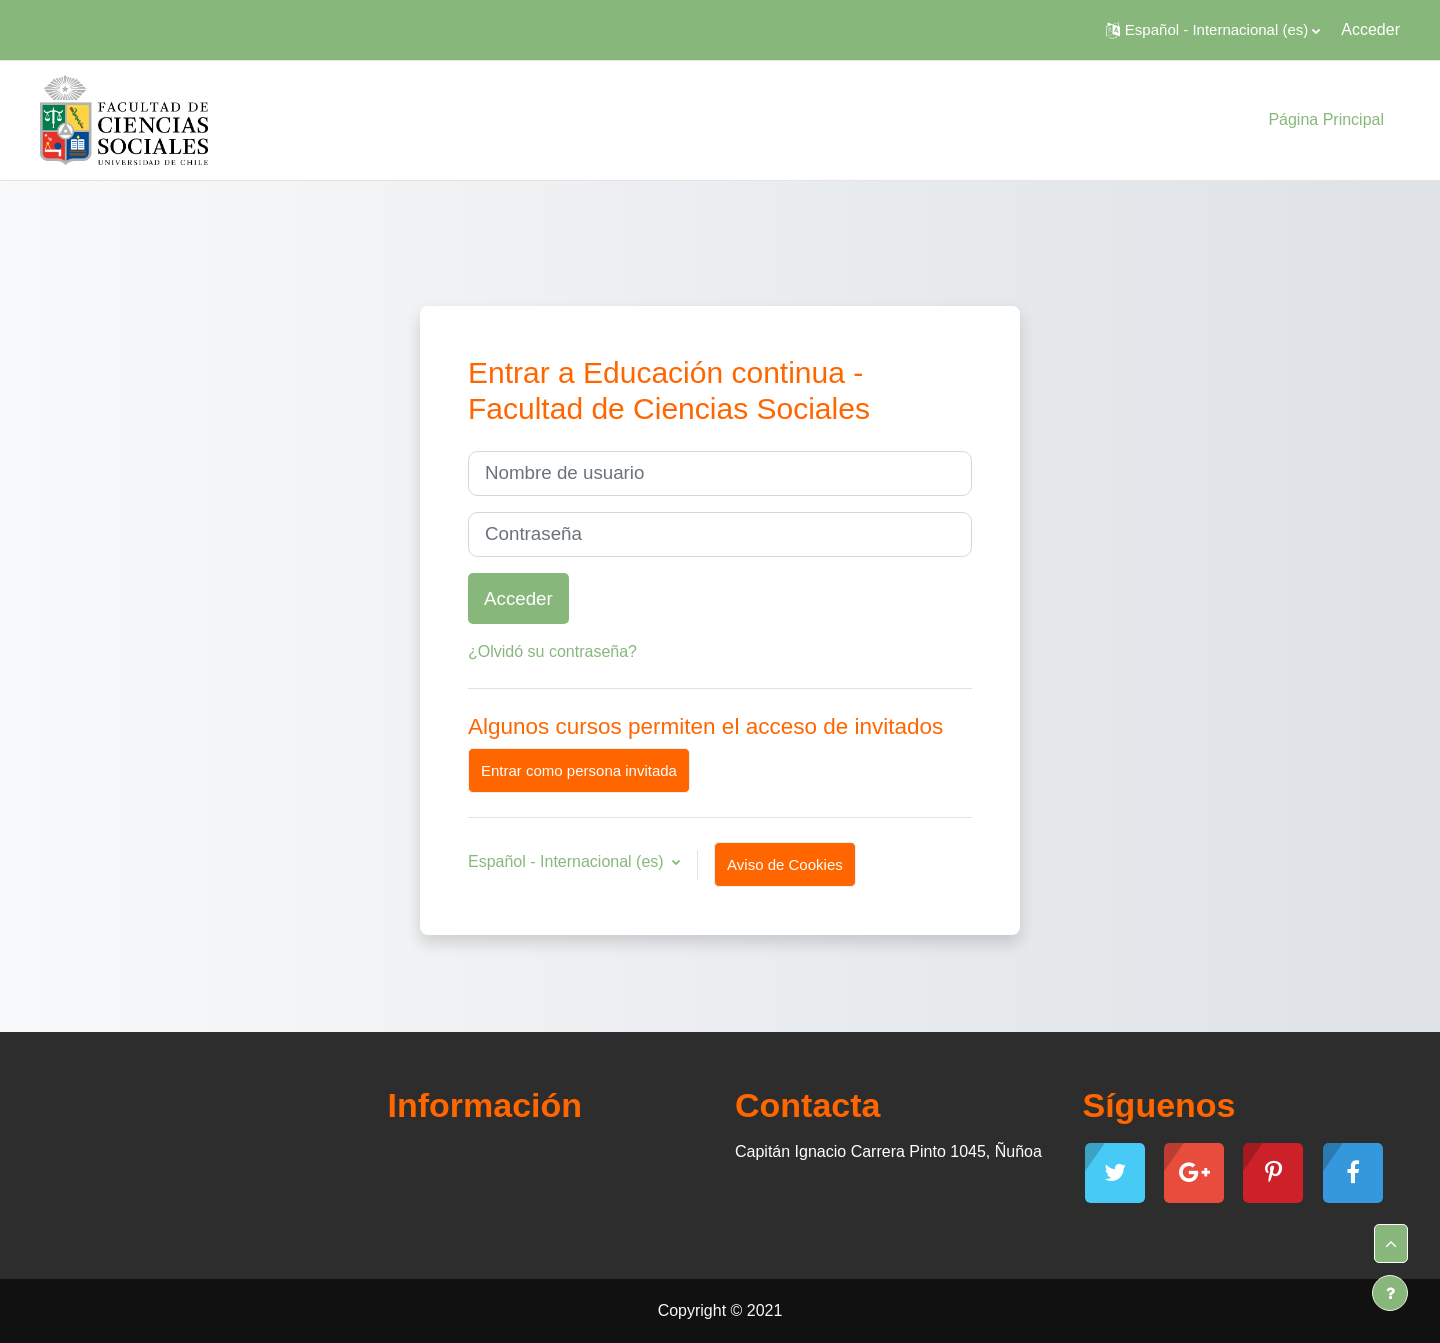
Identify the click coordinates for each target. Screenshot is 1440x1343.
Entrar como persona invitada (579, 770)
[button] (1213, 30)
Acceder (1370, 29)
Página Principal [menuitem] (1326, 119)
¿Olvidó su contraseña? (552, 651)
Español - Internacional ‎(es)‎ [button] (568, 861)
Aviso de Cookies (785, 864)
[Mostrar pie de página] (1390, 1293)
